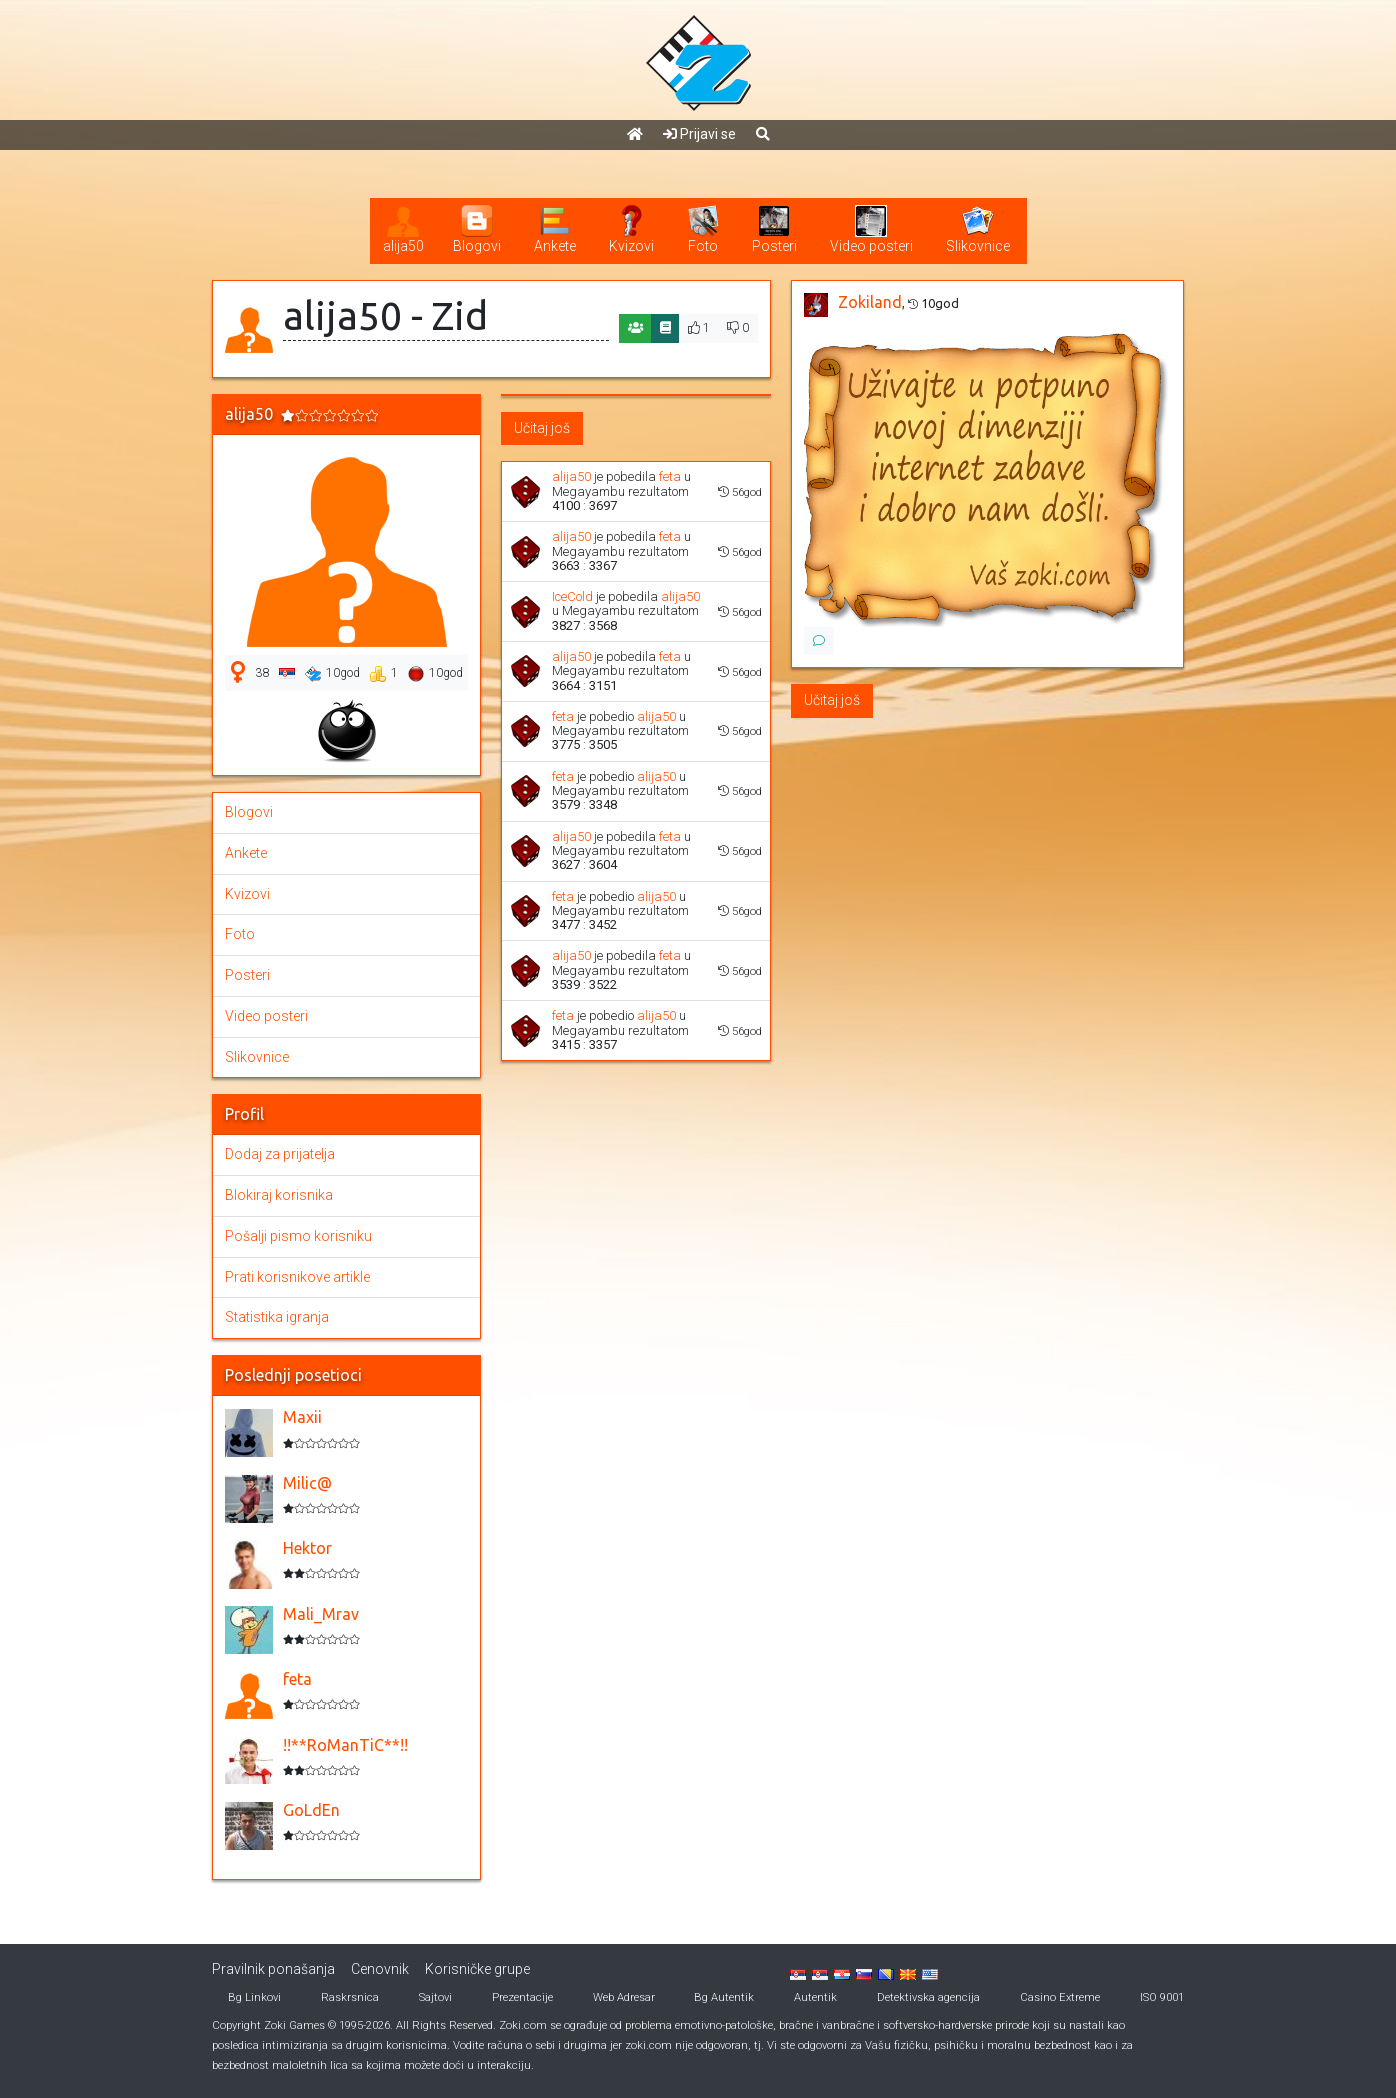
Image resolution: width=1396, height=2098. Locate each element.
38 (262, 673)
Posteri (247, 975)
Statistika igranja (277, 1317)
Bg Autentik (724, 1997)
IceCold (572, 596)
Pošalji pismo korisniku (298, 1236)
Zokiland (870, 302)
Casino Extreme (1060, 1997)
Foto (240, 934)
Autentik (815, 1997)
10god (332, 674)
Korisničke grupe (477, 1969)
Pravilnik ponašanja (273, 1969)
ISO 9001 (1162, 1997)
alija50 (571, 476)
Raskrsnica (350, 1997)
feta (670, 476)
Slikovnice (257, 1057)
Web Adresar (624, 1997)
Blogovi (249, 812)
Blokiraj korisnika (279, 1195)
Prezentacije (522, 1997)
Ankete (246, 853)
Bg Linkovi (254, 1997)
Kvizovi (247, 894)
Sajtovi (435, 1997)
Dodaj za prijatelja (280, 1154)
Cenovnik (380, 1969)
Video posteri (266, 1016)
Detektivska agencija (928, 1997)
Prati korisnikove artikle (297, 1277)
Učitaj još (542, 428)
